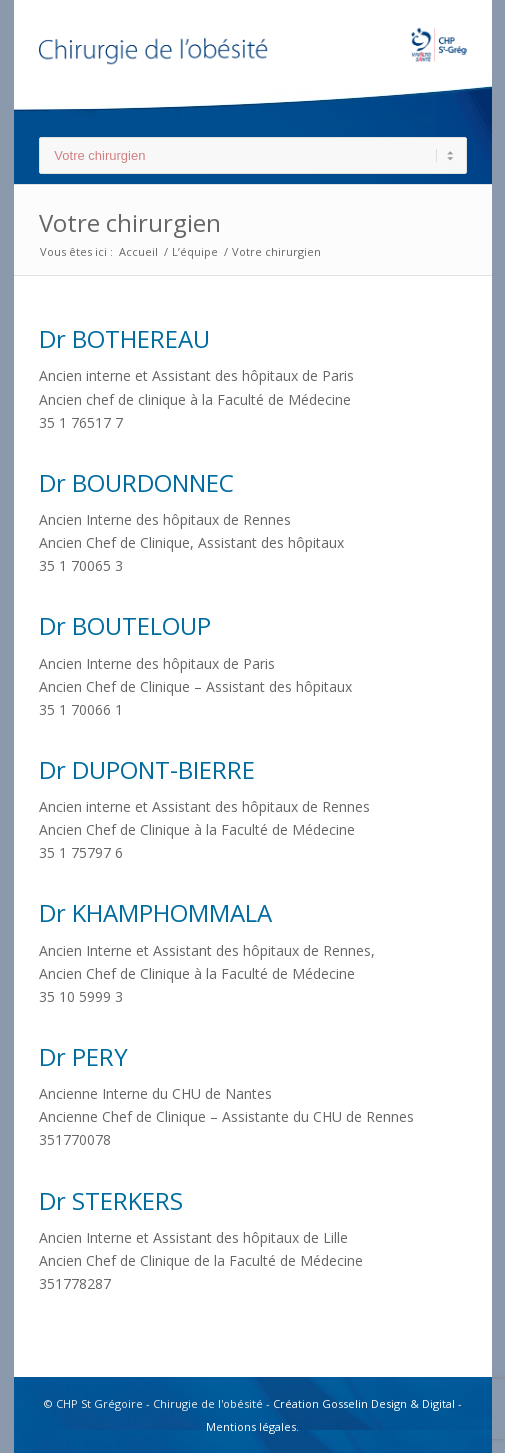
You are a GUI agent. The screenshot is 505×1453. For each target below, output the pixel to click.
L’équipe (195, 251)
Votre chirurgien (130, 222)
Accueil (138, 251)
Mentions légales (251, 1426)
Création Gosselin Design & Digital (364, 1403)
